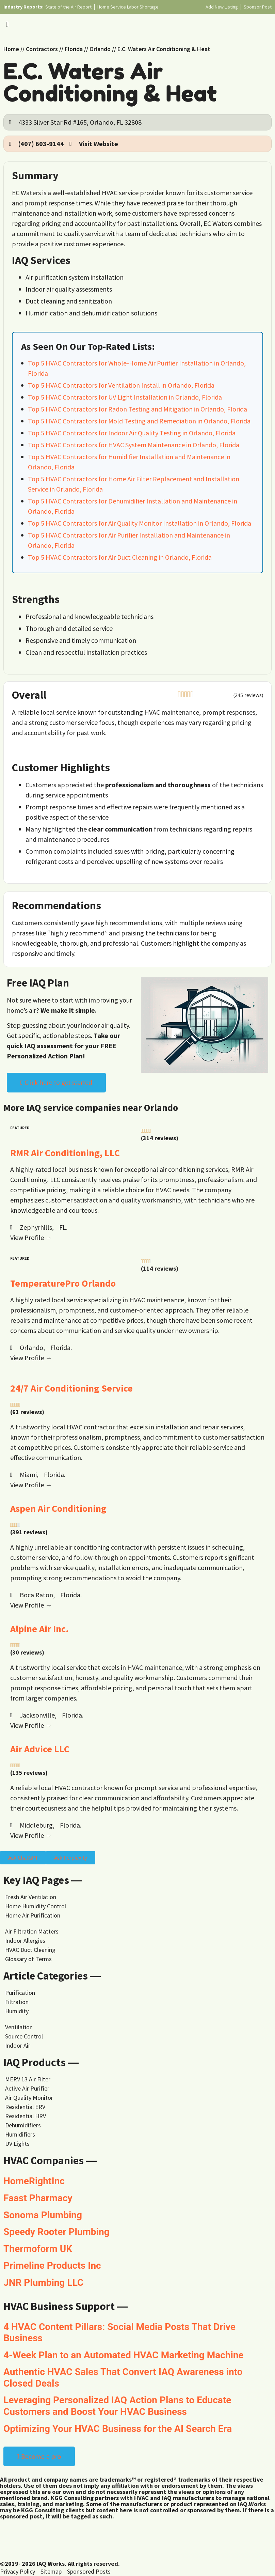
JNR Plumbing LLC (43, 2282)
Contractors (42, 49)
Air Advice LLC (39, 1749)
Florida (74, 49)
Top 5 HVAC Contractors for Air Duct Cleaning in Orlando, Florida (120, 557)
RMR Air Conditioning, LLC (65, 1153)
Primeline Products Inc (52, 2265)
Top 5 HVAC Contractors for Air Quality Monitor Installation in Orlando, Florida (139, 523)
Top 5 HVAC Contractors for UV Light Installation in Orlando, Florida (125, 397)
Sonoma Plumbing (42, 2215)
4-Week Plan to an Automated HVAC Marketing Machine (123, 2355)
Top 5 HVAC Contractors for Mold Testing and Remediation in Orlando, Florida (139, 421)
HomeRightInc (34, 2181)
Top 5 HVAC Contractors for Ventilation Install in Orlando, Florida (121, 385)
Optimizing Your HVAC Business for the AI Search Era (117, 2428)
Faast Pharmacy (37, 2198)
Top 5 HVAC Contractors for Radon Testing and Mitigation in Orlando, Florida (137, 409)
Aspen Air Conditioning (58, 1508)
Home (11, 49)
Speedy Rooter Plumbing (56, 2231)
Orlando (100, 49)
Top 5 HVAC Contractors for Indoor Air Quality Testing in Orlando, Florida (132, 433)
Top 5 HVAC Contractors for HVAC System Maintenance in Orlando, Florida (133, 444)
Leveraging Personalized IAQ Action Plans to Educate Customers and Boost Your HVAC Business (117, 2405)
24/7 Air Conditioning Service (71, 1388)
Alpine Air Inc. (39, 1629)
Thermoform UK (37, 2248)
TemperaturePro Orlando (63, 1283)
